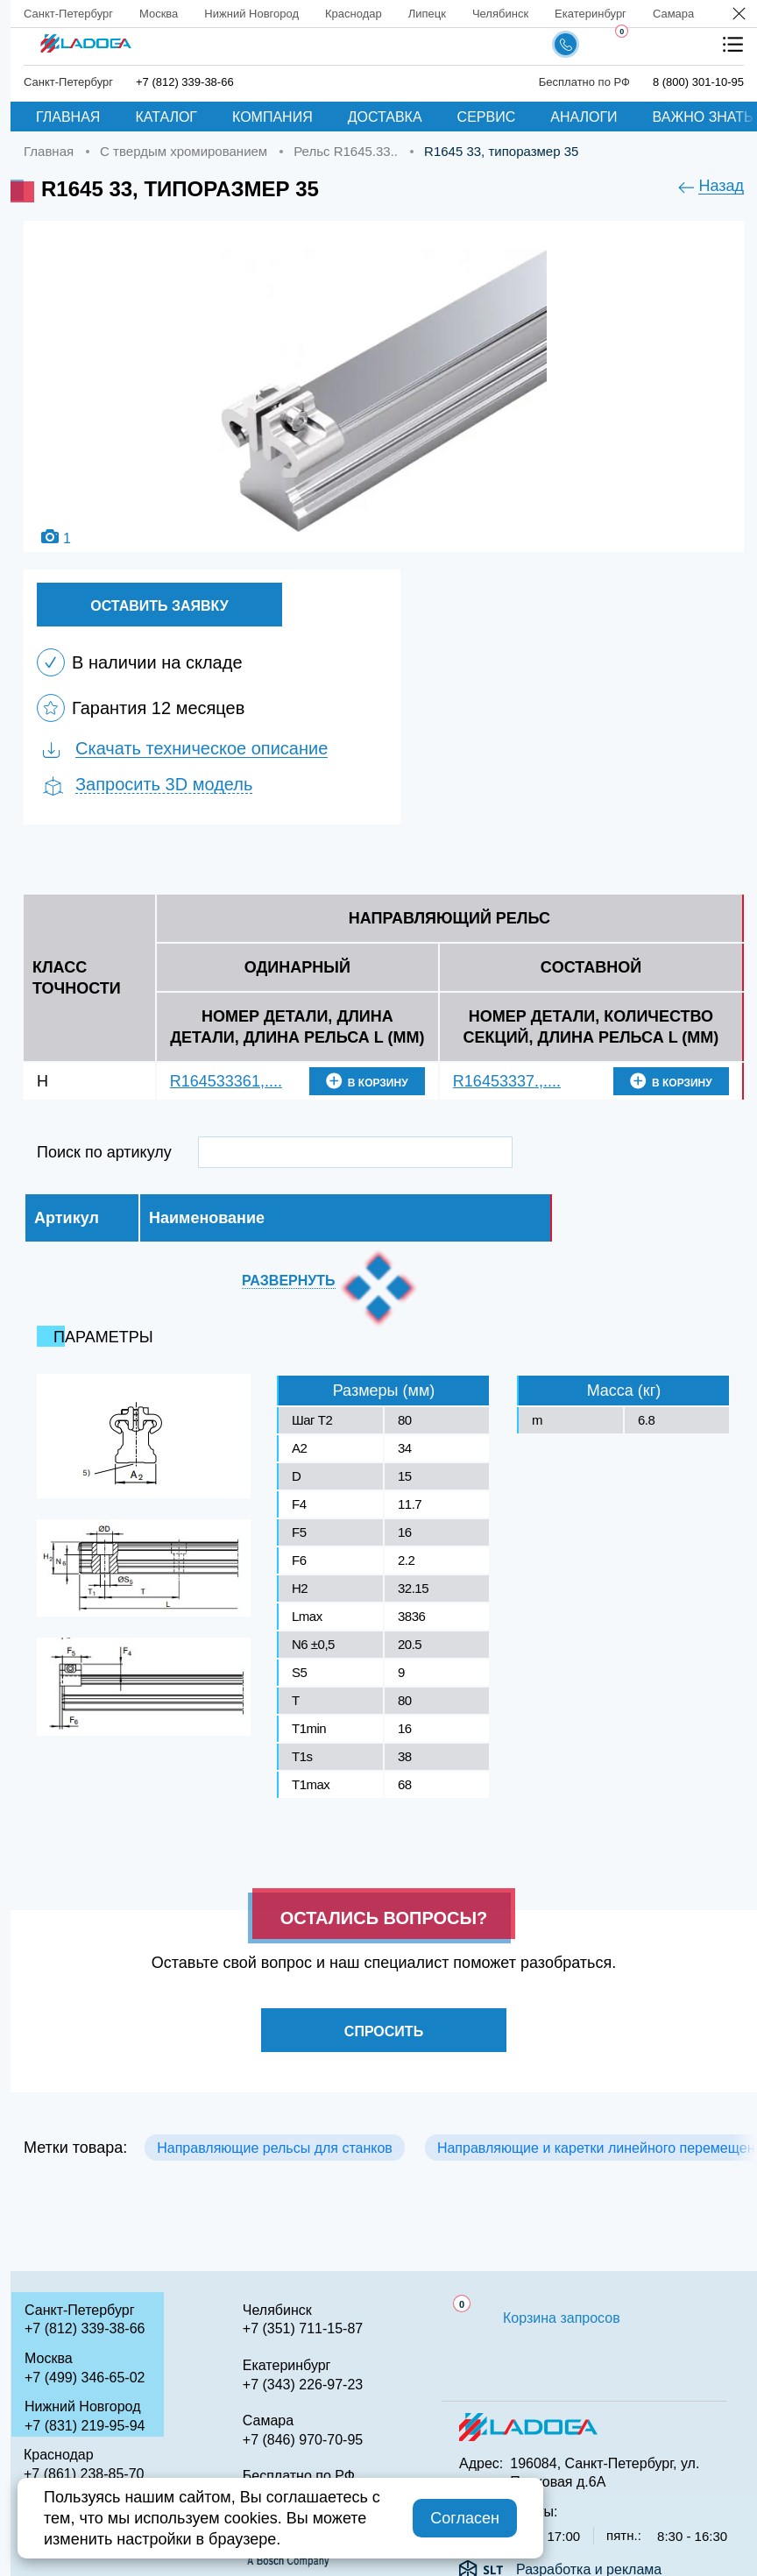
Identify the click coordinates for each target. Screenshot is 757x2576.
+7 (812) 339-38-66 (85, 2328)
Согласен (464, 2518)
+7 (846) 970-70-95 (303, 2439)
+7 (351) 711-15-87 (303, 2328)
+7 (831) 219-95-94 (85, 2425)
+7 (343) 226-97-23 (303, 2384)
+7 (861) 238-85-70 (84, 2473)
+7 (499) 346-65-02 (85, 2377)
